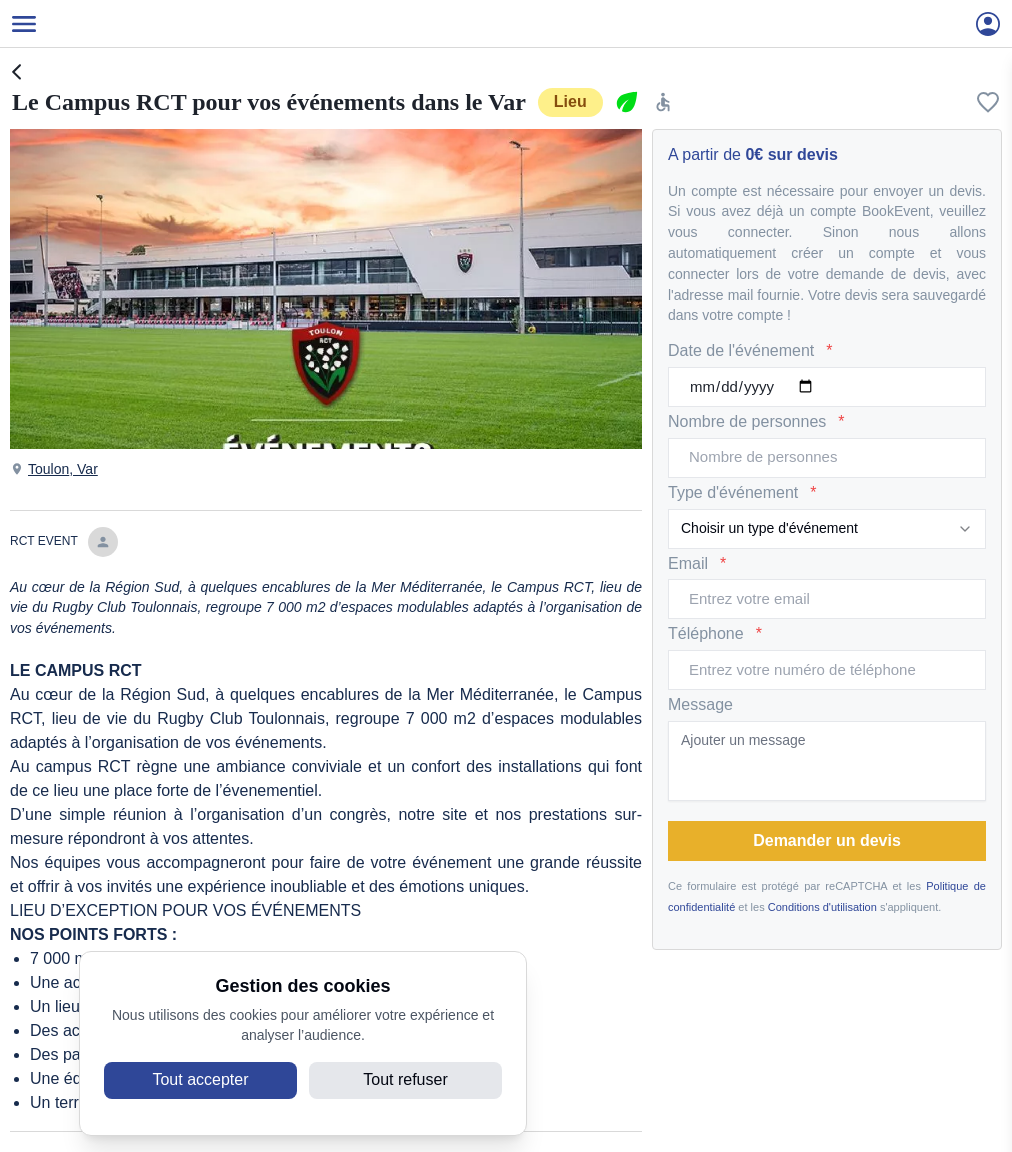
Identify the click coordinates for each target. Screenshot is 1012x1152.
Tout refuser (405, 1079)
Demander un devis (827, 840)
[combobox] (827, 529)
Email (697, 564)
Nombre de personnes (756, 422)
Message (700, 704)
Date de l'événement (750, 351)
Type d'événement (742, 493)
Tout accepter (200, 1079)
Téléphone (715, 634)
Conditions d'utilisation (822, 907)
